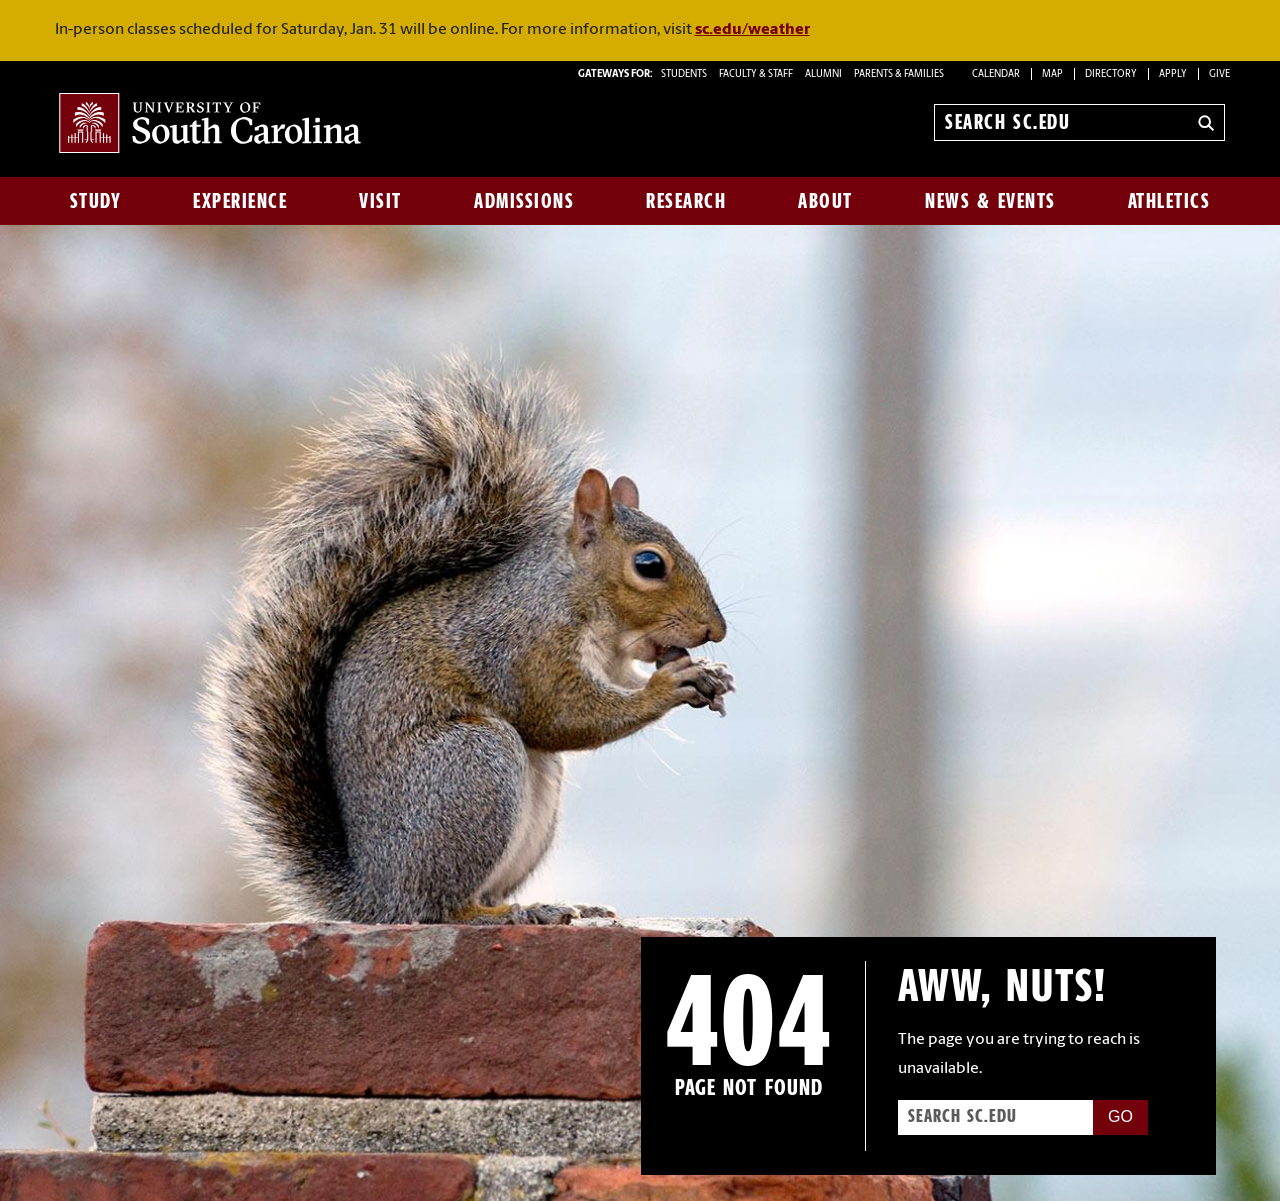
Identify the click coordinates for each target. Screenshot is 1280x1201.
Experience (240, 201)
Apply (1173, 74)
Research (686, 201)
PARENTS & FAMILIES (899, 74)
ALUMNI (823, 74)
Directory (1111, 74)
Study (96, 201)
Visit (380, 201)
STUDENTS (685, 74)
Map (1052, 74)
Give (1219, 74)
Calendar (996, 74)
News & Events (990, 201)
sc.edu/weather (752, 30)
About (825, 201)
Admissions (524, 201)
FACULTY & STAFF (756, 74)
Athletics (1169, 201)
